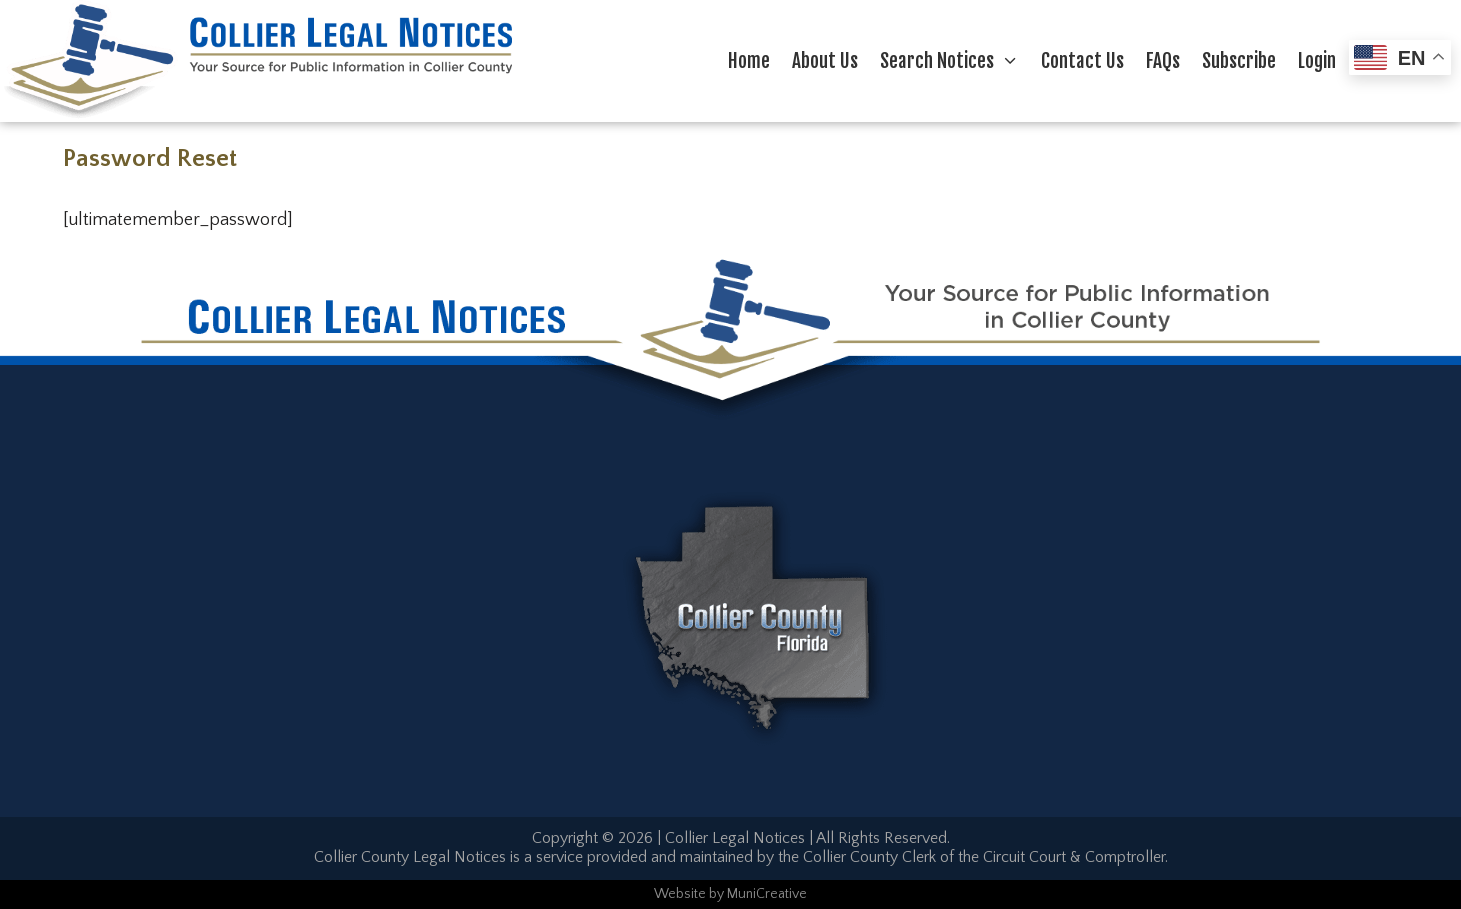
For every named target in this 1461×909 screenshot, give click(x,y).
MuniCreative (767, 894)
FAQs (1163, 61)
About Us (825, 61)
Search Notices (955, 61)
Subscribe (1239, 61)
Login (1317, 61)
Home (749, 61)
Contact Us (1082, 61)
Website (680, 894)
